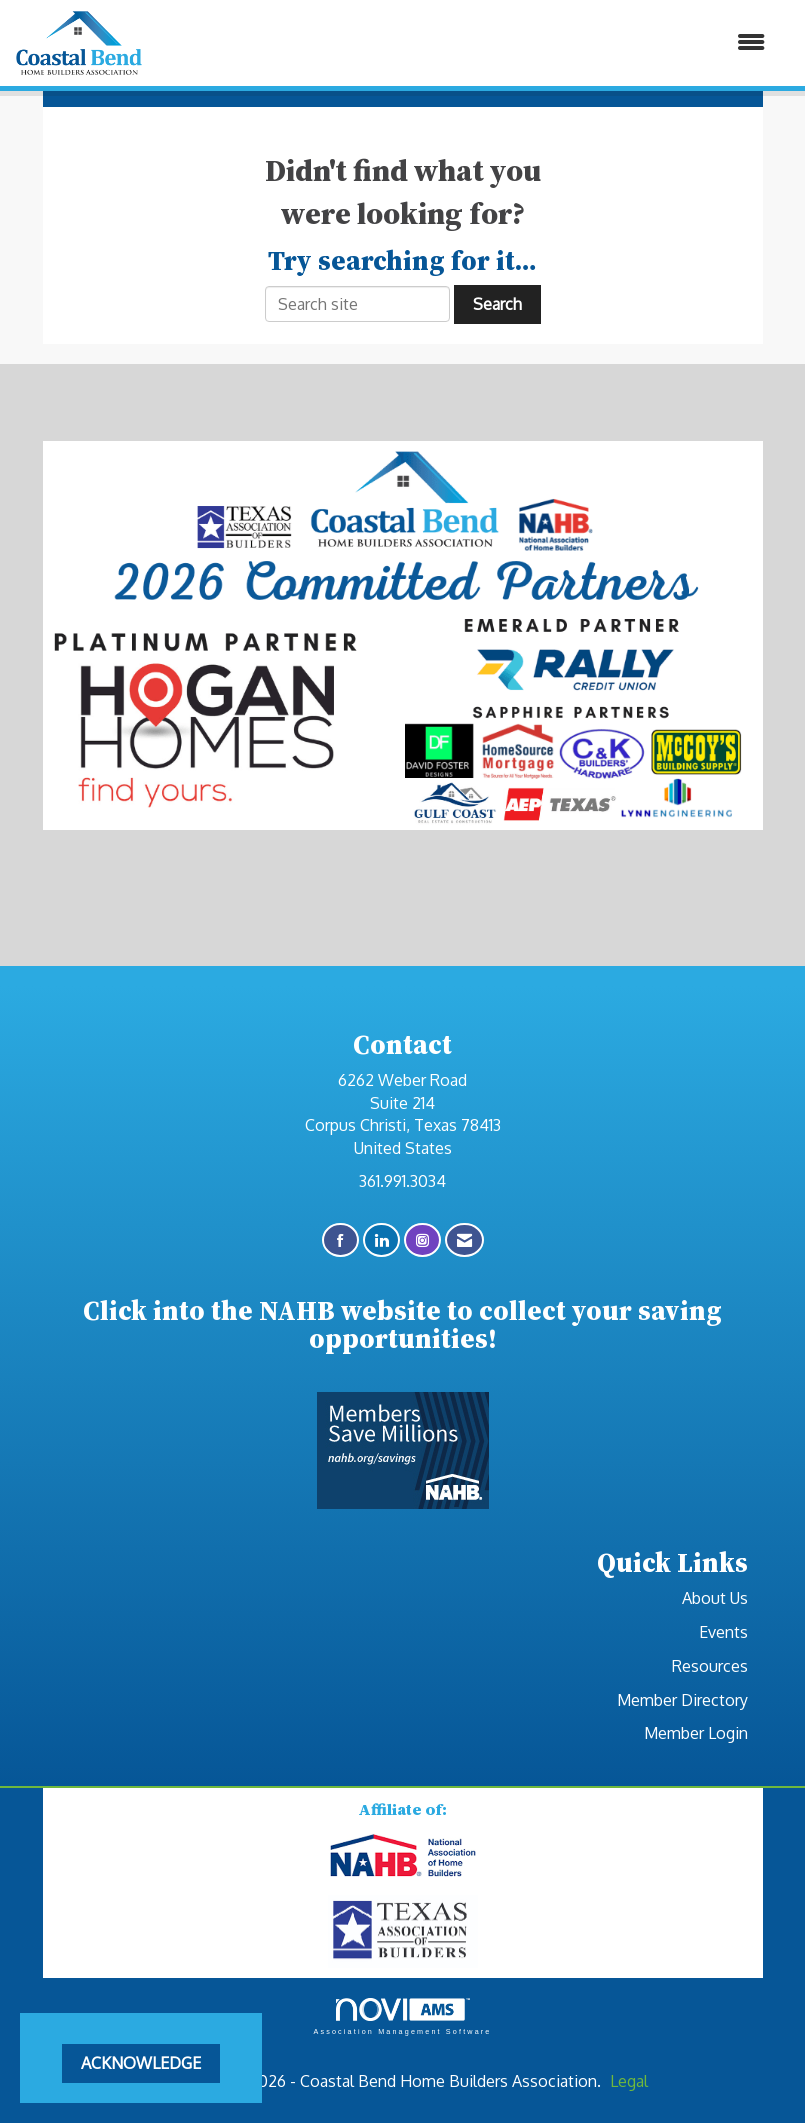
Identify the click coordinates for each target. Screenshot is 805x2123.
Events (723, 1632)
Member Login (696, 1733)
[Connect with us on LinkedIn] (381, 1240)
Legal (629, 2081)
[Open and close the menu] (464, 42)
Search (497, 304)
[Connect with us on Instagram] (422, 1240)
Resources (710, 1666)
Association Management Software (402, 2016)
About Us (715, 1598)
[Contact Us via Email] (464, 1240)
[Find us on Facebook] (340, 1240)
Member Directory (682, 1700)
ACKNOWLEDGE (141, 2063)
